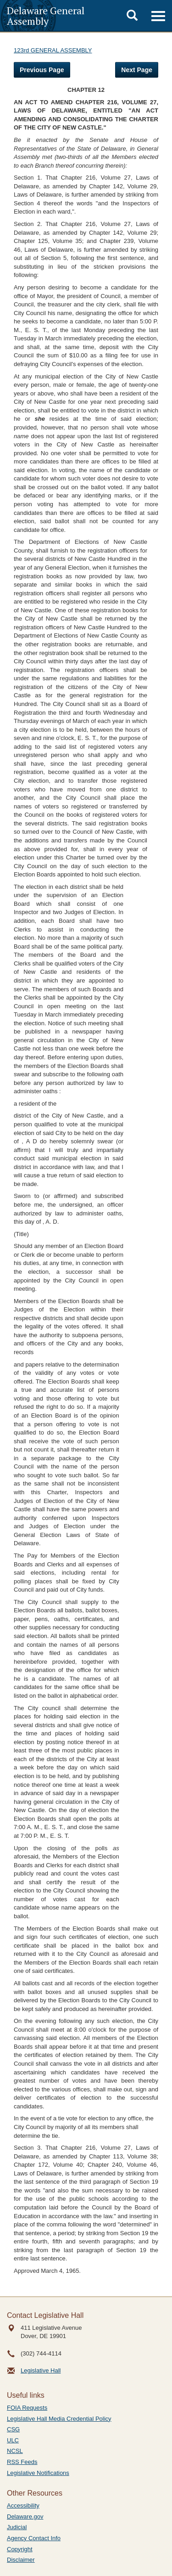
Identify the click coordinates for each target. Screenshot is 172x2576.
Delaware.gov (25, 2516)
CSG (13, 2429)
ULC (13, 2440)
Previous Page (42, 69)
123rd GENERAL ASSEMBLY (53, 50)
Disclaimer (21, 2559)
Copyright (20, 2549)
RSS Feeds (22, 2461)
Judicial (17, 2527)
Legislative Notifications (38, 2472)
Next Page (136, 69)
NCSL (15, 2450)
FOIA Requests (27, 2407)
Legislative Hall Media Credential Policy (59, 2418)
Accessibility (23, 2505)
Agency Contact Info (34, 2538)
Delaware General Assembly (45, 16)
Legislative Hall (41, 2370)
